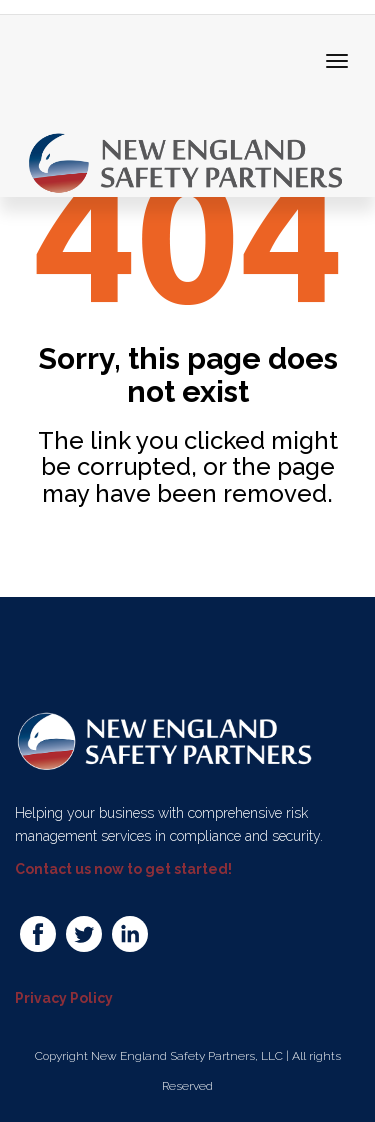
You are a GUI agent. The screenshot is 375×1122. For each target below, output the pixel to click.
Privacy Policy (64, 998)
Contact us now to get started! (123, 869)
